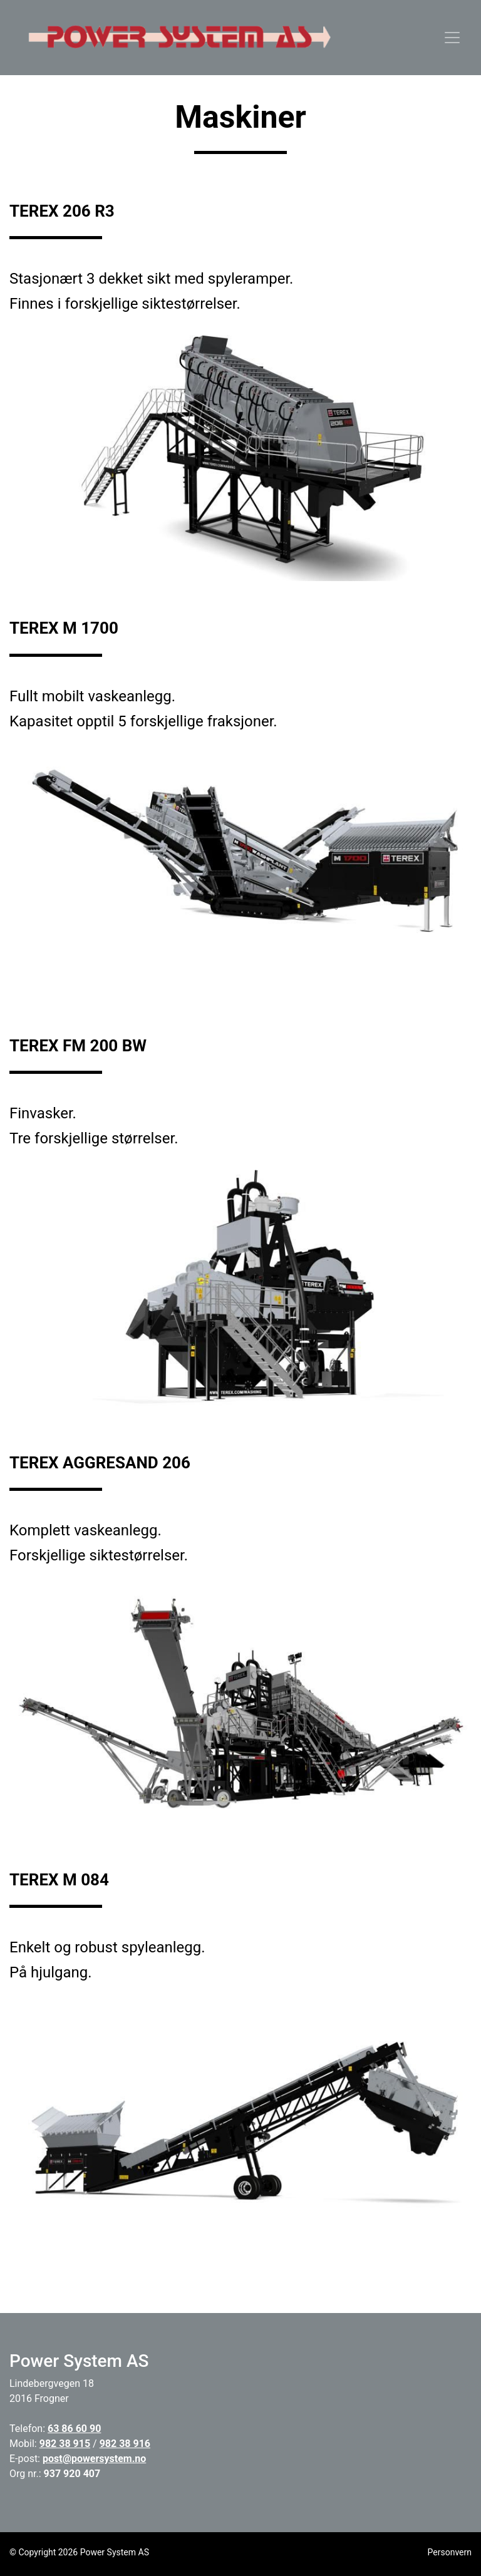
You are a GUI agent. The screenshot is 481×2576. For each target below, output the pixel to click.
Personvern (450, 2552)
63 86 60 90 (74, 2428)
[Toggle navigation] (452, 37)
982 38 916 (125, 2444)
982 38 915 (64, 2444)
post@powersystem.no (94, 2459)
